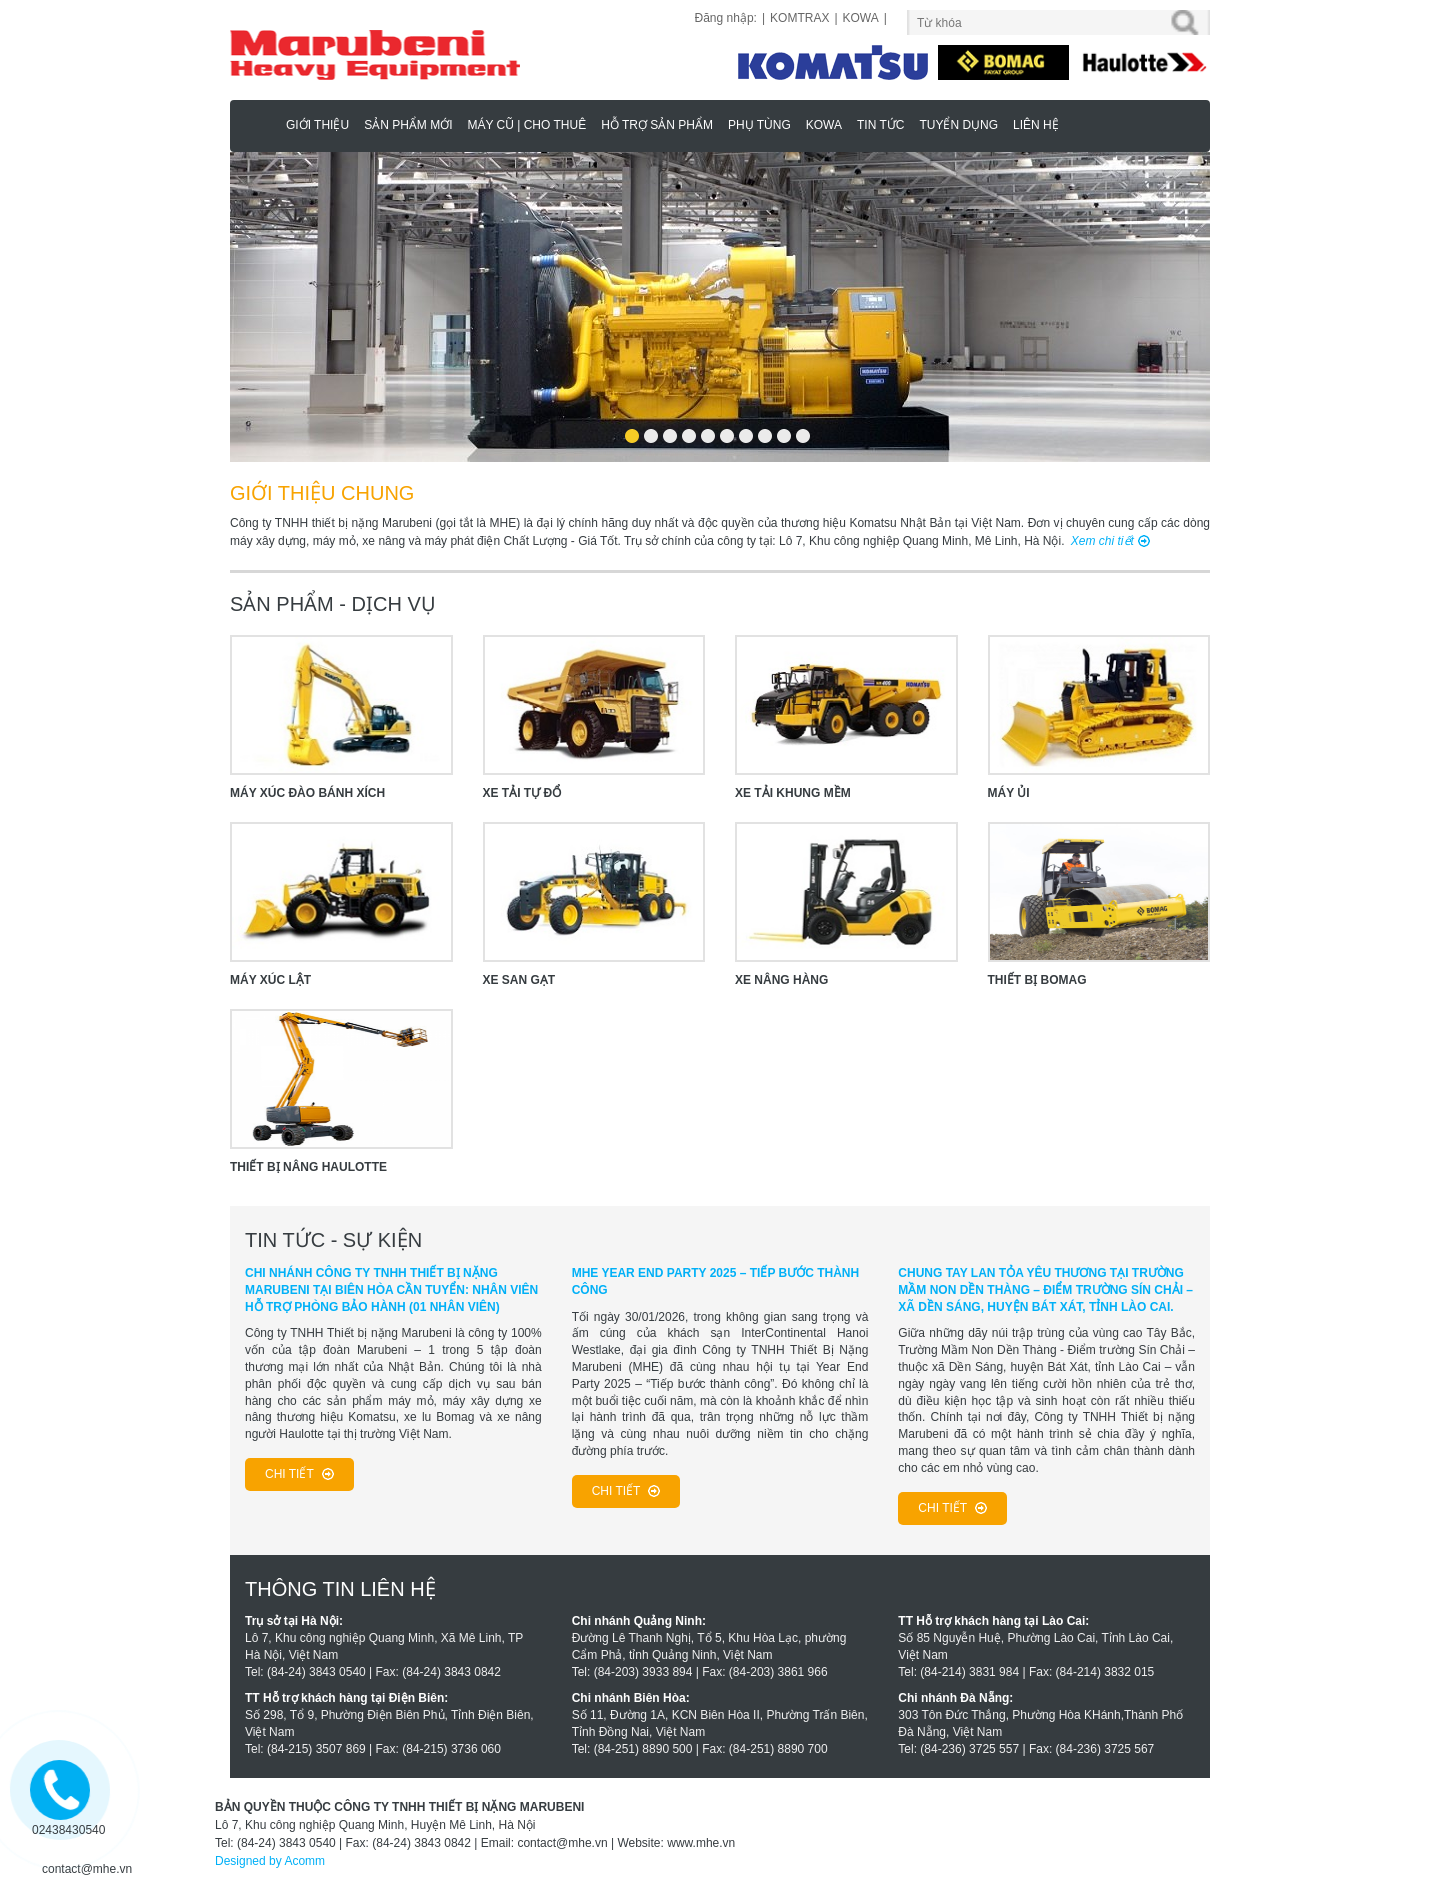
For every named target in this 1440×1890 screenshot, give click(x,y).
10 (802, 429)
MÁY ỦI (1009, 793)
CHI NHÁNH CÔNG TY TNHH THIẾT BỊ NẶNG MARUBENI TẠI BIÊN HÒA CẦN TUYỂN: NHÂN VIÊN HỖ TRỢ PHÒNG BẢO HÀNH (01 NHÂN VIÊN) (391, 1290)
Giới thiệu (317, 125)
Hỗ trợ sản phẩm (657, 125)
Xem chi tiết (1102, 541)
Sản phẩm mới (408, 125)
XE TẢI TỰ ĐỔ (522, 793)
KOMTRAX (799, 18)
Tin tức (880, 125)
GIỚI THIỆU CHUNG (322, 493)
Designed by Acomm (270, 1861)
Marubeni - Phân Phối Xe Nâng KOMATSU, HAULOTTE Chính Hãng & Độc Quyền (261, 124)
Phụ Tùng (759, 125)
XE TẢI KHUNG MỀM (793, 793)
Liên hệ (1036, 125)
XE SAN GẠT (519, 980)
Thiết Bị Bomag (1037, 980)
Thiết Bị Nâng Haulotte (308, 1167)
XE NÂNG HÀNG (781, 980)
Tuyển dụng (958, 125)
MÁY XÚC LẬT (270, 980)
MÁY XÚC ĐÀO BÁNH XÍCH (307, 793)
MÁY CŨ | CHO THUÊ (526, 125)
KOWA (861, 18)
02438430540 (68, 1830)
